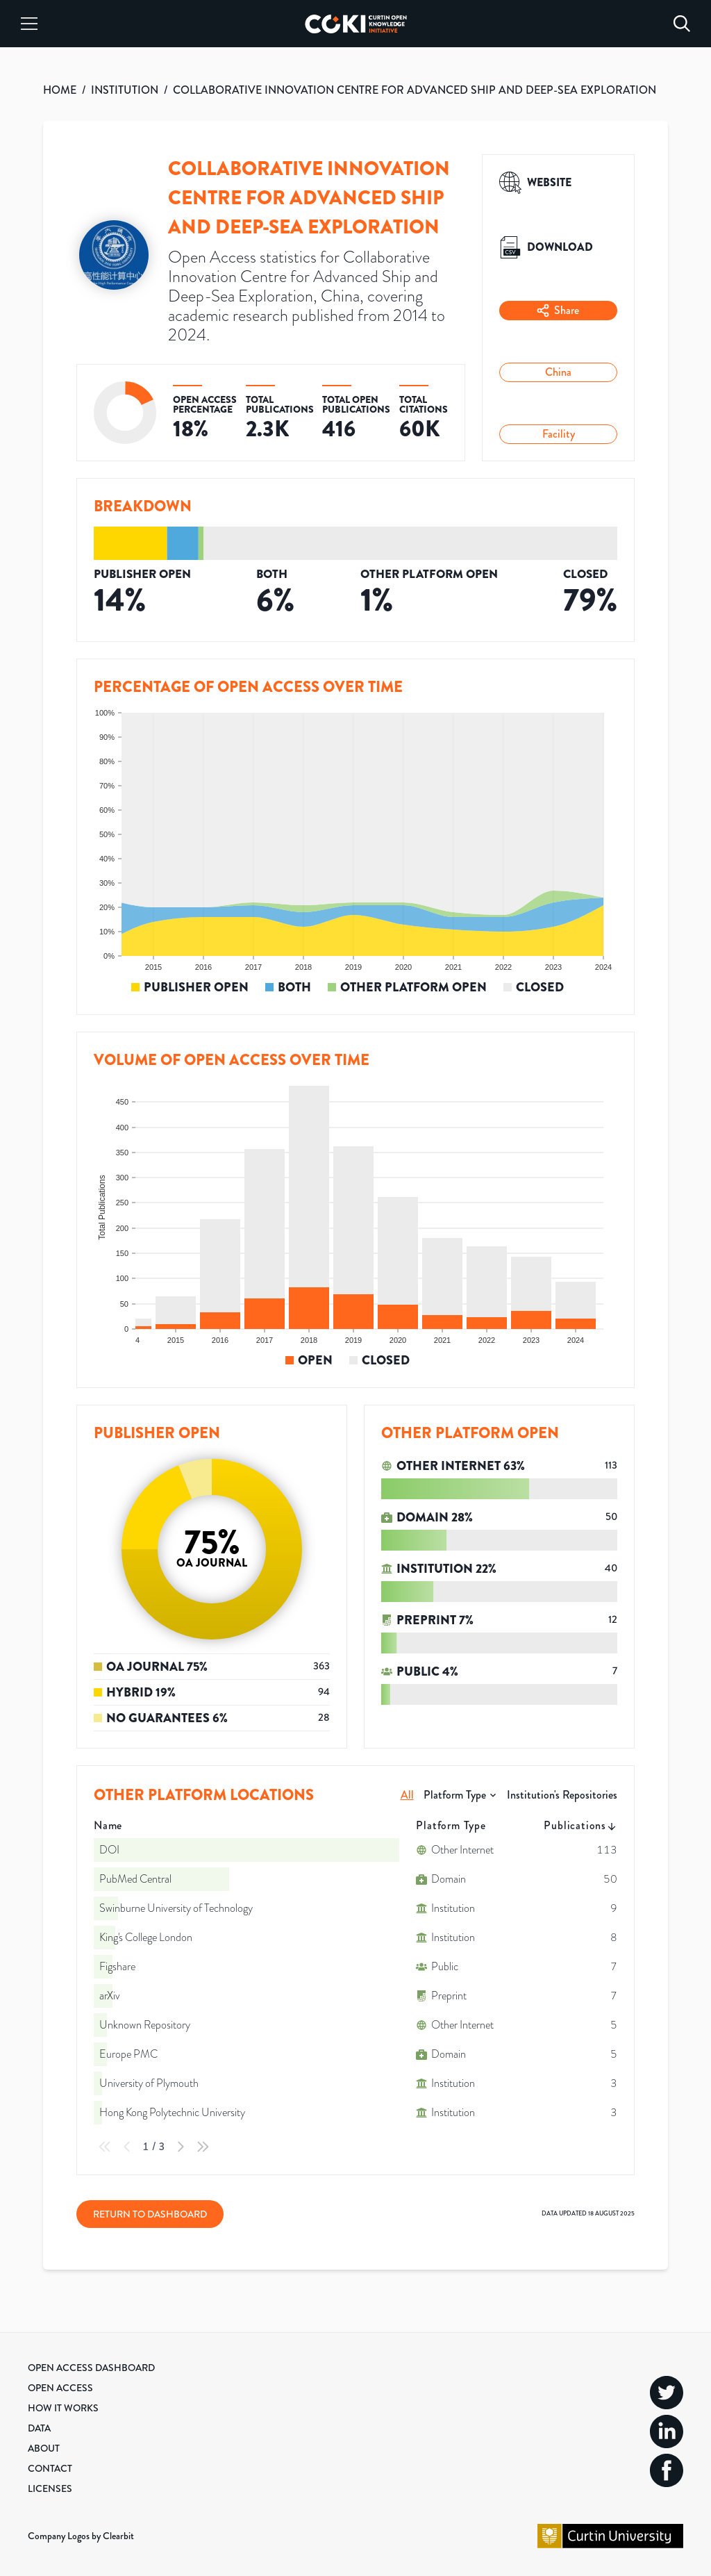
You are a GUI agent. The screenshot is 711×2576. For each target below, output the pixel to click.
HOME (59, 90)
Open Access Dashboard (91, 2368)
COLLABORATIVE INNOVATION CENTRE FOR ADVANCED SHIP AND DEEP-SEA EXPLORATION (414, 90)
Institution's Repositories (562, 1795)
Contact (50, 2468)
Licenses (50, 2488)
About (44, 2448)
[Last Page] (203, 2147)
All (407, 1795)
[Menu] (29, 24)
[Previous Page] (127, 2147)
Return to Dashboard (150, 2214)
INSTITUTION (124, 90)
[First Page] (105, 2147)
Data (39, 2428)
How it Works (63, 2408)
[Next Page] (180, 2147)
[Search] (682, 24)
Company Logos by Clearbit (81, 2536)
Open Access (60, 2388)
